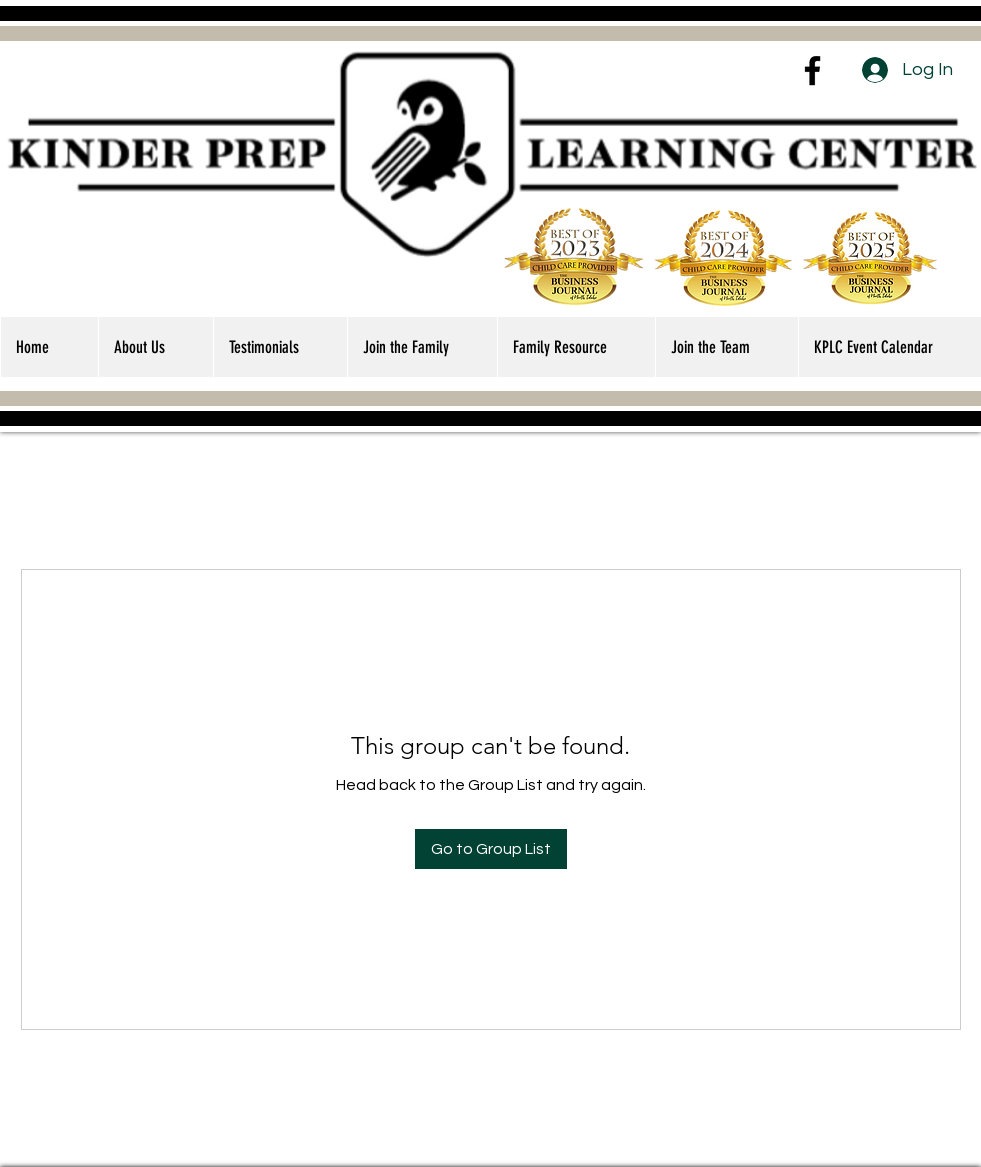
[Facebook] (812, 70)
